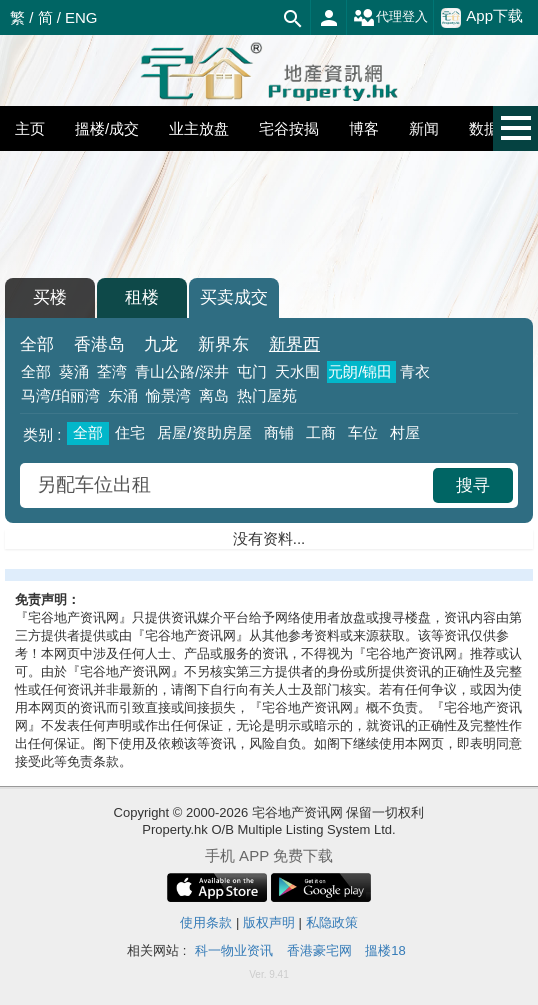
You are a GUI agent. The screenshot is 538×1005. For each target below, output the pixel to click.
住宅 (130, 432)
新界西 (294, 344)
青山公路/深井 (182, 371)
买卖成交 (234, 297)
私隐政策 (332, 922)
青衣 (415, 371)
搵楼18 (385, 950)
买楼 (50, 297)
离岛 (214, 395)
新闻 (424, 128)
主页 (30, 128)
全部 (37, 344)
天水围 (297, 371)
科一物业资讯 (234, 950)
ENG (81, 17)
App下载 (482, 17)
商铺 (279, 432)
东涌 (123, 395)
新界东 (223, 344)
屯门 (252, 371)
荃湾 (112, 371)
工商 (321, 432)
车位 (363, 432)
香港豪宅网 (319, 950)
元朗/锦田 (360, 371)
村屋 (405, 432)
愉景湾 (168, 395)
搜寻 (473, 485)
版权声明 (269, 922)
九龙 (161, 344)
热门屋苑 (267, 395)
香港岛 (99, 344)
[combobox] (229, 485)
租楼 (142, 297)
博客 (364, 128)
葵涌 (74, 371)
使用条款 (206, 922)
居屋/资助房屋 (204, 432)
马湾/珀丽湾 (60, 395)
